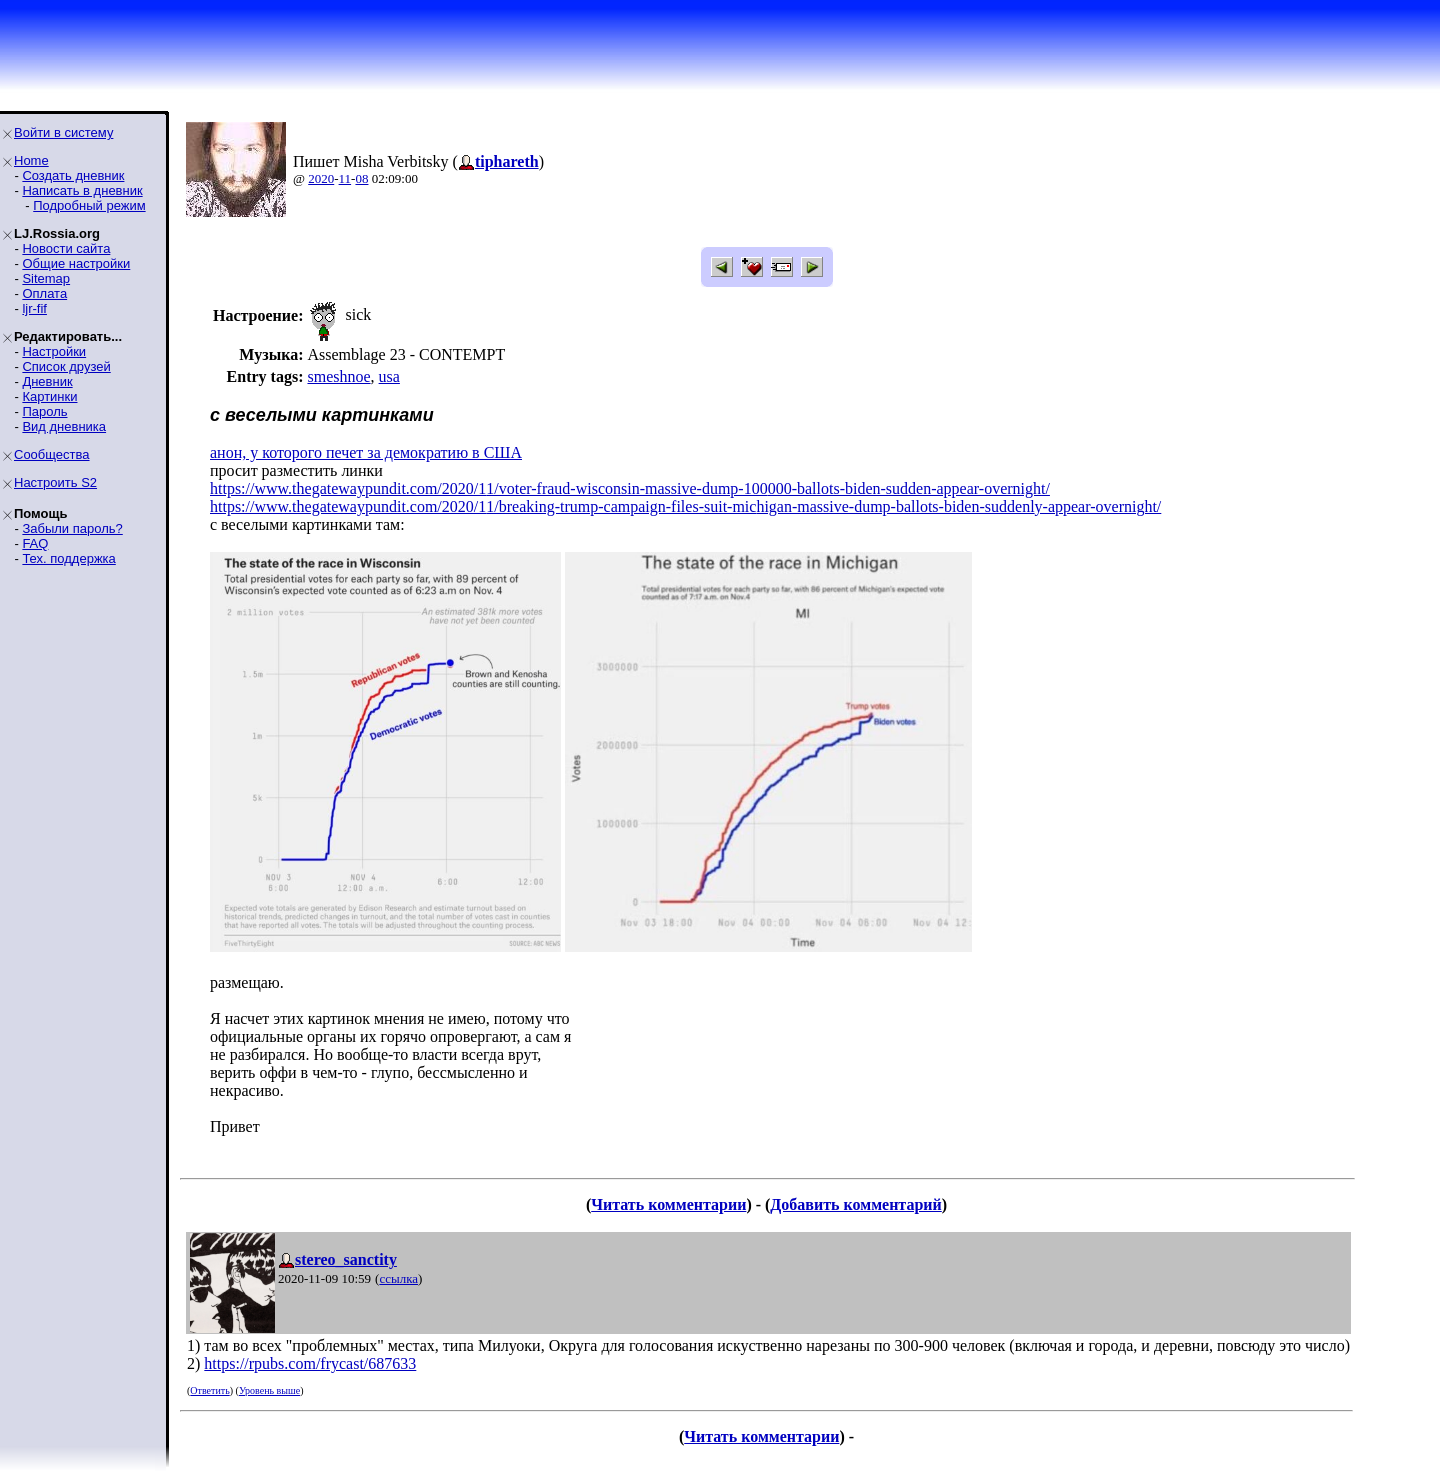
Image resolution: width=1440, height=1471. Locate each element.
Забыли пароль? (72, 528)
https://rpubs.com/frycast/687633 (310, 1363)
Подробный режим (89, 205)
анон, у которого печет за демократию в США (366, 452)
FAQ (35, 543)
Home (31, 160)
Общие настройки (76, 263)
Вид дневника (64, 426)
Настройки (54, 351)
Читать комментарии (668, 1204)
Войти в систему (63, 132)
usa (389, 376)
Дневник (47, 381)
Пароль (44, 411)
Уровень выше (269, 1390)
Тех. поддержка (68, 558)
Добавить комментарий (855, 1204)
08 (361, 178)
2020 (321, 178)
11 (345, 178)
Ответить (209, 1390)
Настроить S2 (55, 482)
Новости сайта (66, 248)
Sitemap (46, 278)
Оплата (44, 293)
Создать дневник (73, 175)
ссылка (398, 1278)
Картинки (49, 396)
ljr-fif (34, 308)
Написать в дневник (82, 190)
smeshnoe (338, 376)
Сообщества (52, 454)
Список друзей (66, 366)
